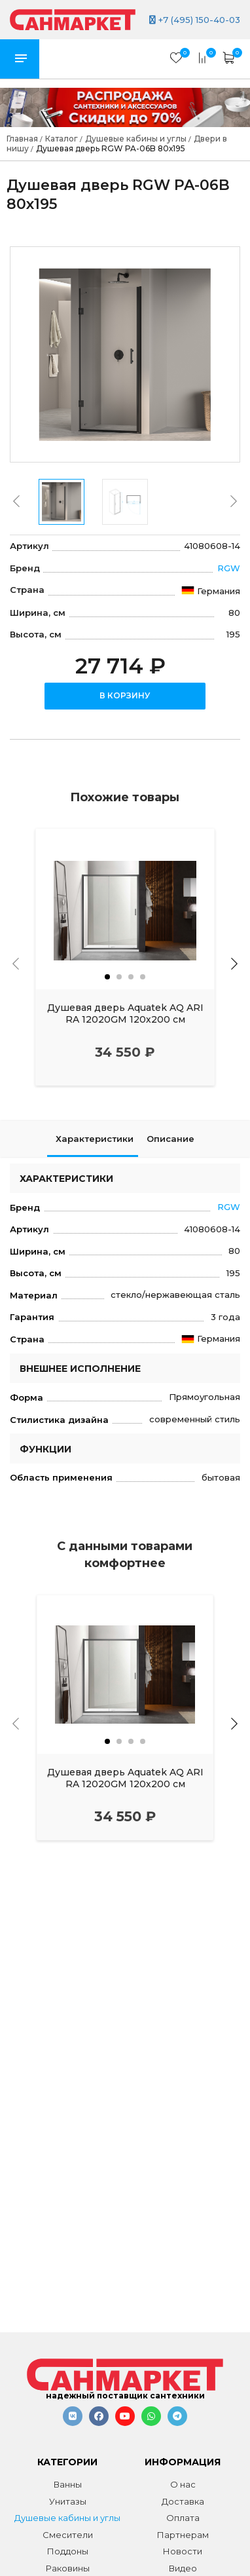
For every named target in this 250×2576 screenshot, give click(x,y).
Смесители (68, 2534)
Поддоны (67, 2551)
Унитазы (67, 2501)
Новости (182, 2551)
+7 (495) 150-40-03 (194, 19)
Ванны (68, 2484)
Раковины (68, 2568)
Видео (183, 2568)
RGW (228, 568)
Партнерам (183, 2534)
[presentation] (16, 501)
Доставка (183, 2501)
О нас (183, 2484)
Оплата (183, 2517)
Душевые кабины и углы (67, 2517)
